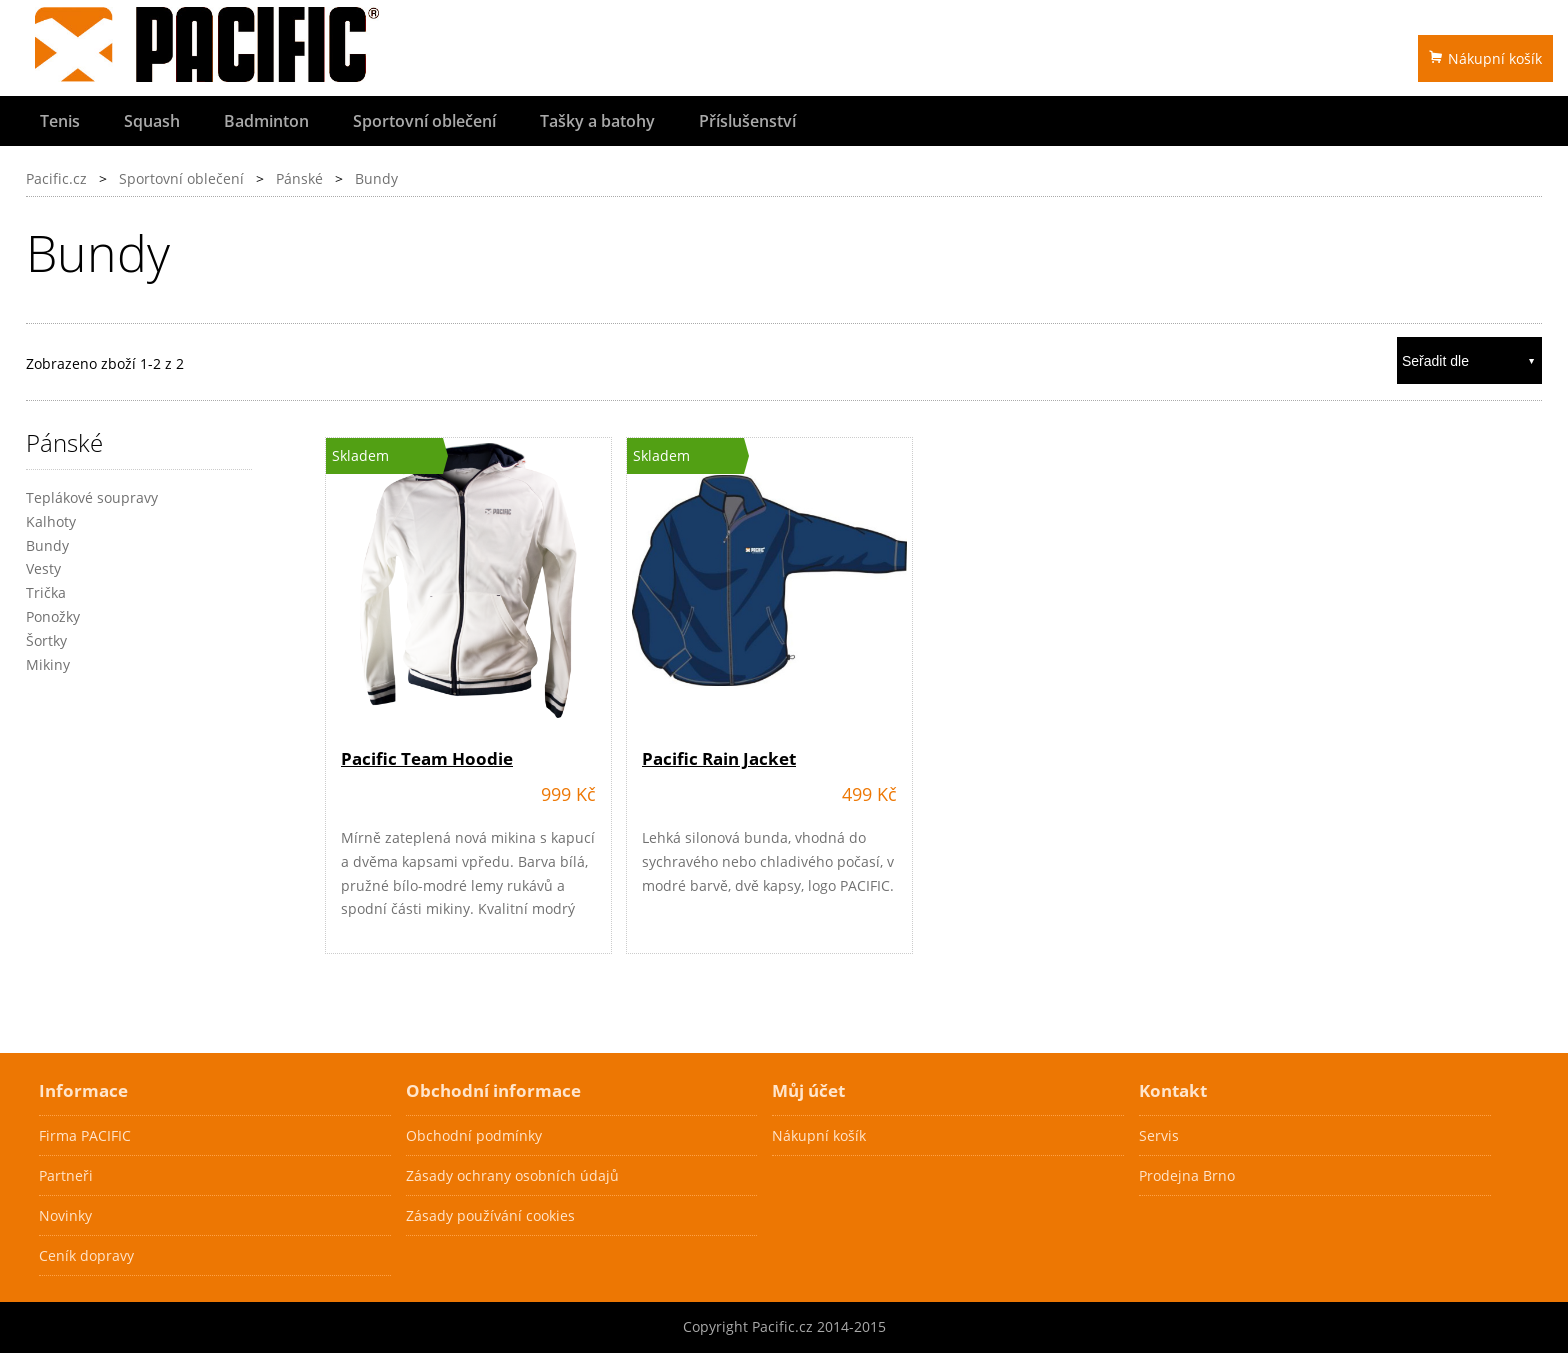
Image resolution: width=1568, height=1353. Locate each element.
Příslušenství (747, 121)
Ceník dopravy (86, 1255)
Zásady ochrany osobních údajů (512, 1175)
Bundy (376, 178)
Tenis (60, 121)
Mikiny (48, 664)
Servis (1159, 1135)
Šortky (46, 640)
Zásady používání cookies (490, 1215)
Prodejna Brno (1187, 1175)
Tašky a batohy (597, 121)
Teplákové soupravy (92, 497)
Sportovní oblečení (424, 121)
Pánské (299, 178)
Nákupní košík (1485, 58)
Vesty (43, 568)
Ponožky (53, 616)
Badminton (266, 121)
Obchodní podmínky (474, 1135)
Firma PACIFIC (85, 1135)
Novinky (65, 1215)
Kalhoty (51, 521)
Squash (152, 121)
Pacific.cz (56, 178)
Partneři (66, 1175)
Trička (46, 592)
